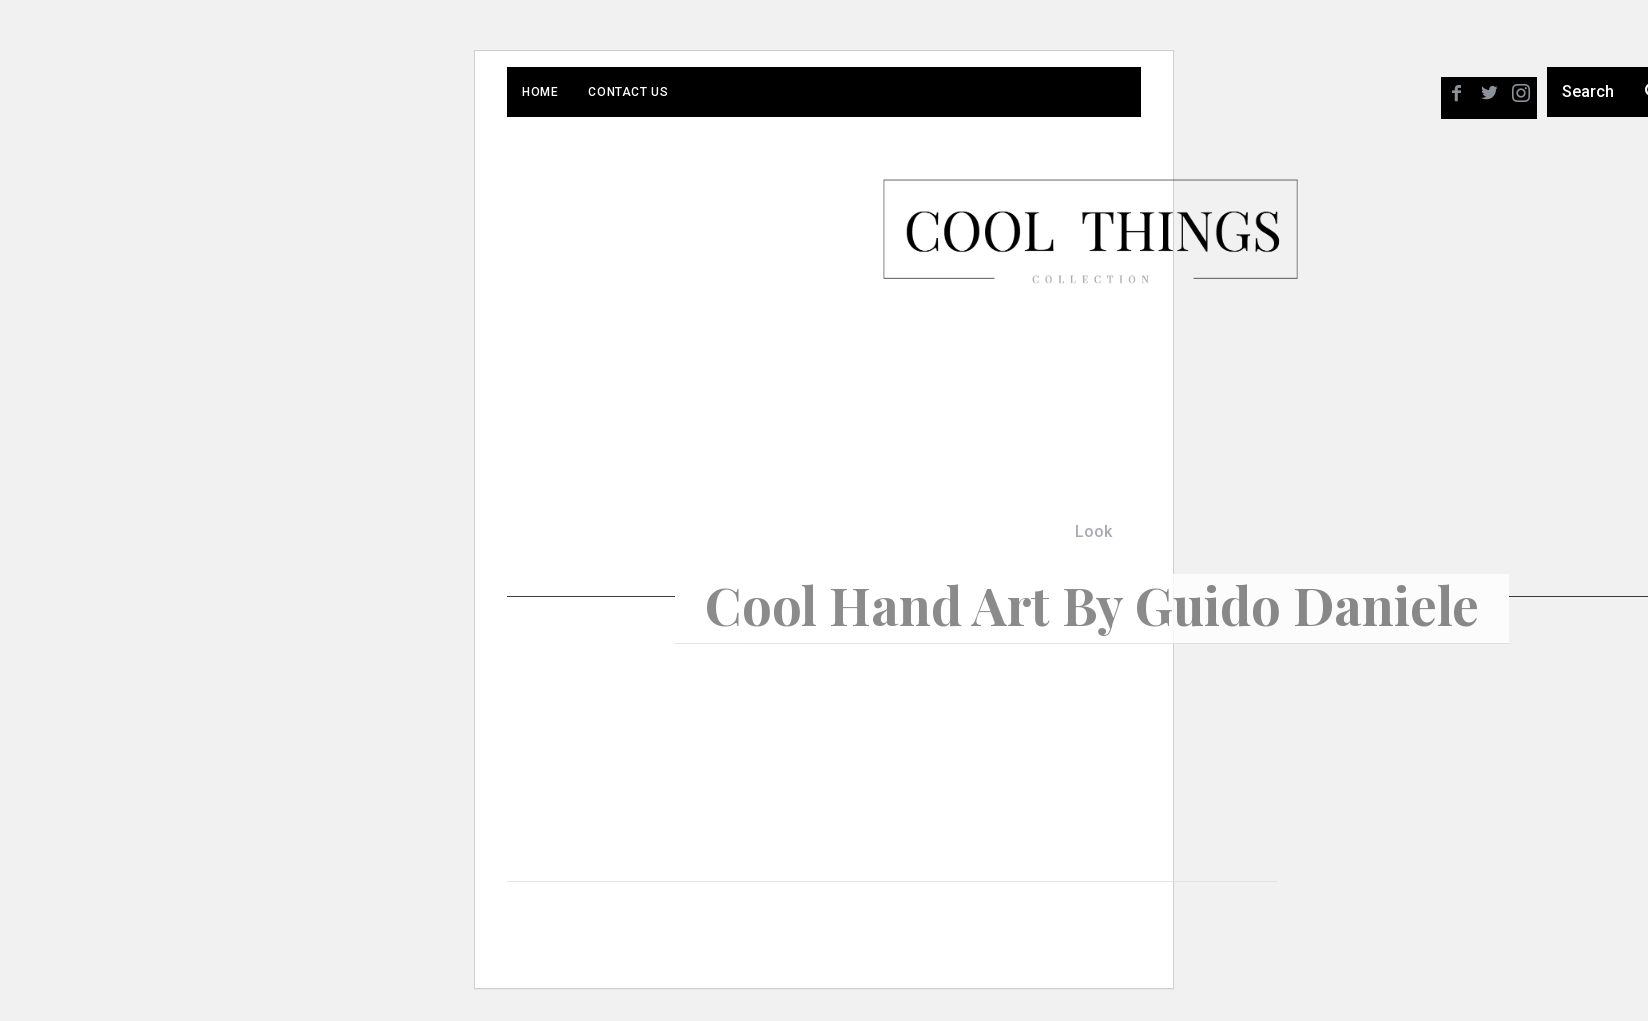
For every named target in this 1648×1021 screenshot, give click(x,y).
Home (540, 92)
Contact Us (628, 92)
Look (1093, 531)
